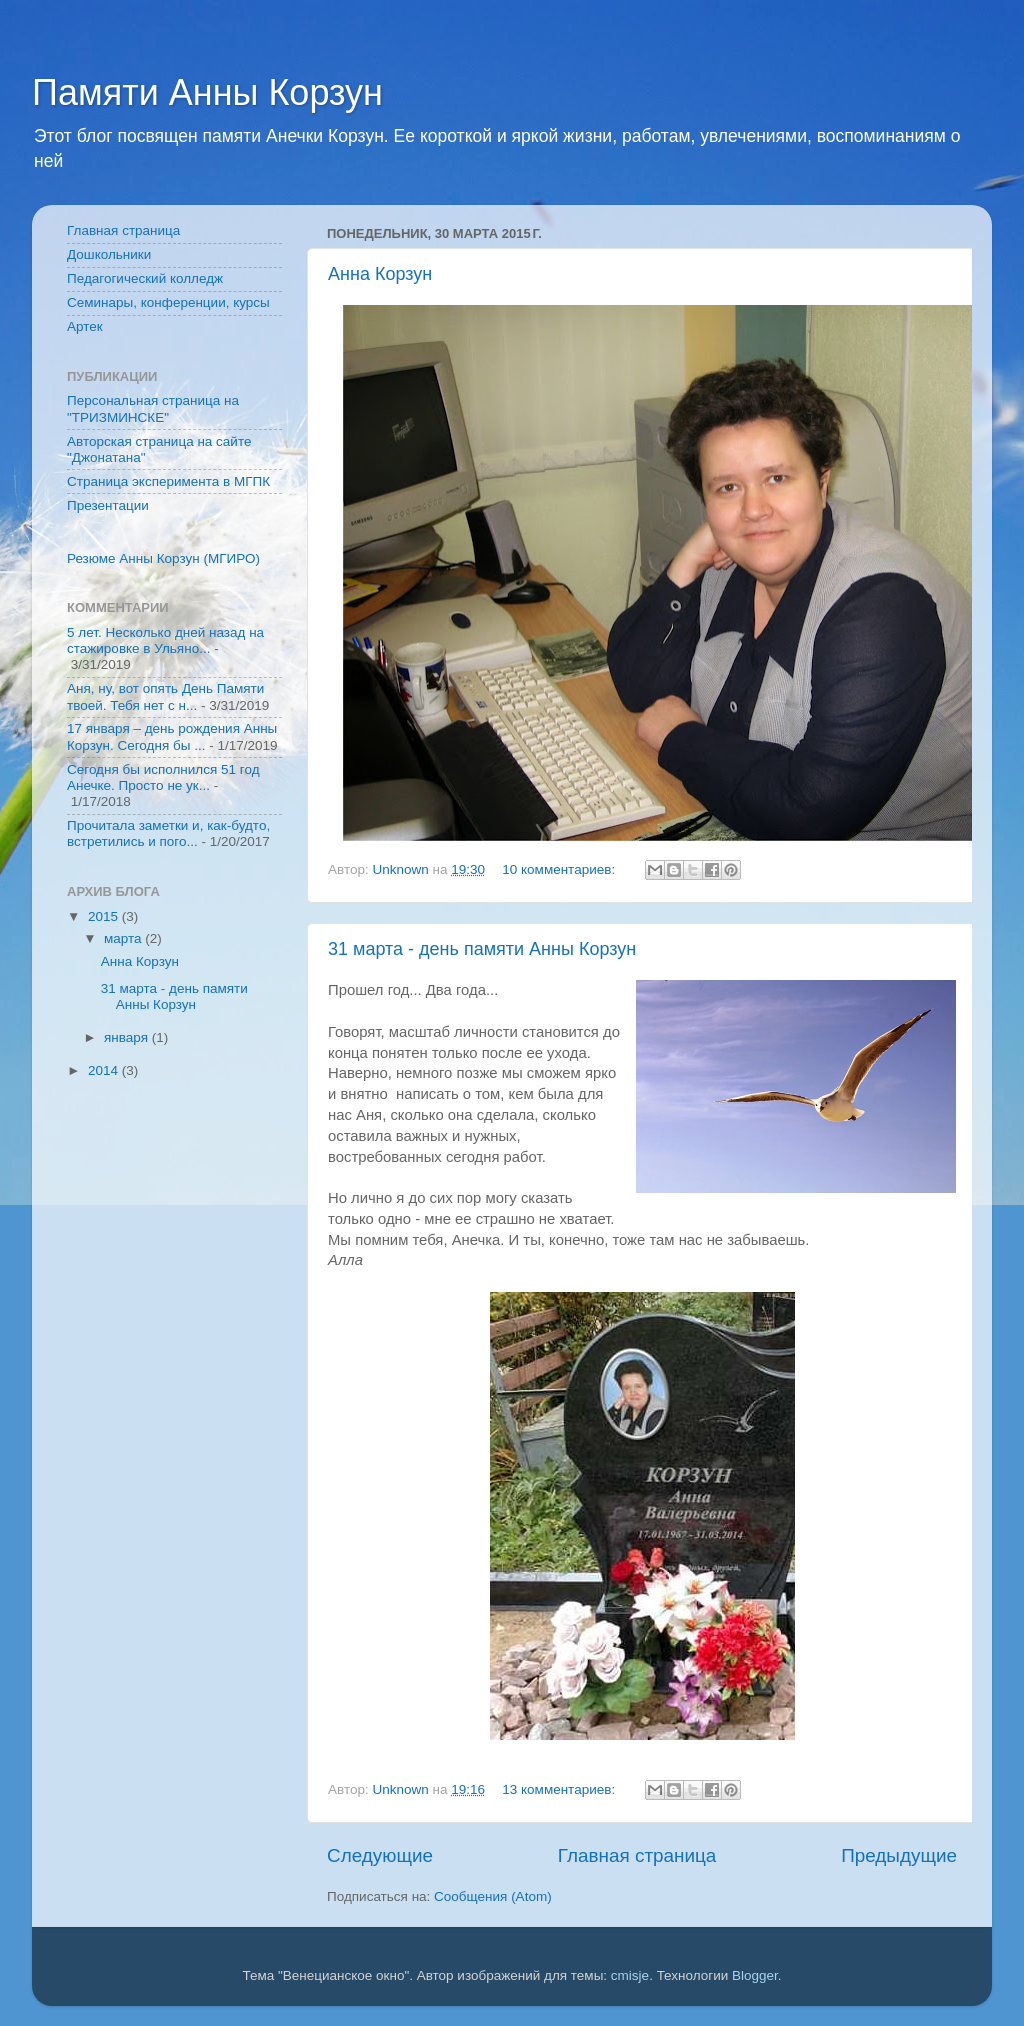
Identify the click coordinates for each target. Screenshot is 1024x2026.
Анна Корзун (380, 274)
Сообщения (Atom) (493, 1896)
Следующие (380, 1855)
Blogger (755, 1975)
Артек (85, 326)
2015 (105, 916)
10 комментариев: (560, 869)
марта (124, 938)
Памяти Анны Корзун (207, 92)
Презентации (108, 505)
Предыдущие (899, 1855)
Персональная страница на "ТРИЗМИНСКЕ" (153, 408)
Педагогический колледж (145, 278)
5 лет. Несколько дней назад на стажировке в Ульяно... (165, 640)
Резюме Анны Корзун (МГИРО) (163, 558)
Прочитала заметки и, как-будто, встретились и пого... (168, 833)
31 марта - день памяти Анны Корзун (482, 949)
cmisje (630, 1975)
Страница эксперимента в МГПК (168, 481)
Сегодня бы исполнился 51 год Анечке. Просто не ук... (163, 777)
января (128, 1037)
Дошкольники (109, 254)
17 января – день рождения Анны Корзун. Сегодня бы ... (172, 736)
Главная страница (637, 1855)
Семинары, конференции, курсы (168, 302)
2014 (105, 1070)
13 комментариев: (560, 1789)
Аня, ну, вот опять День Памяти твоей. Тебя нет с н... (165, 696)
